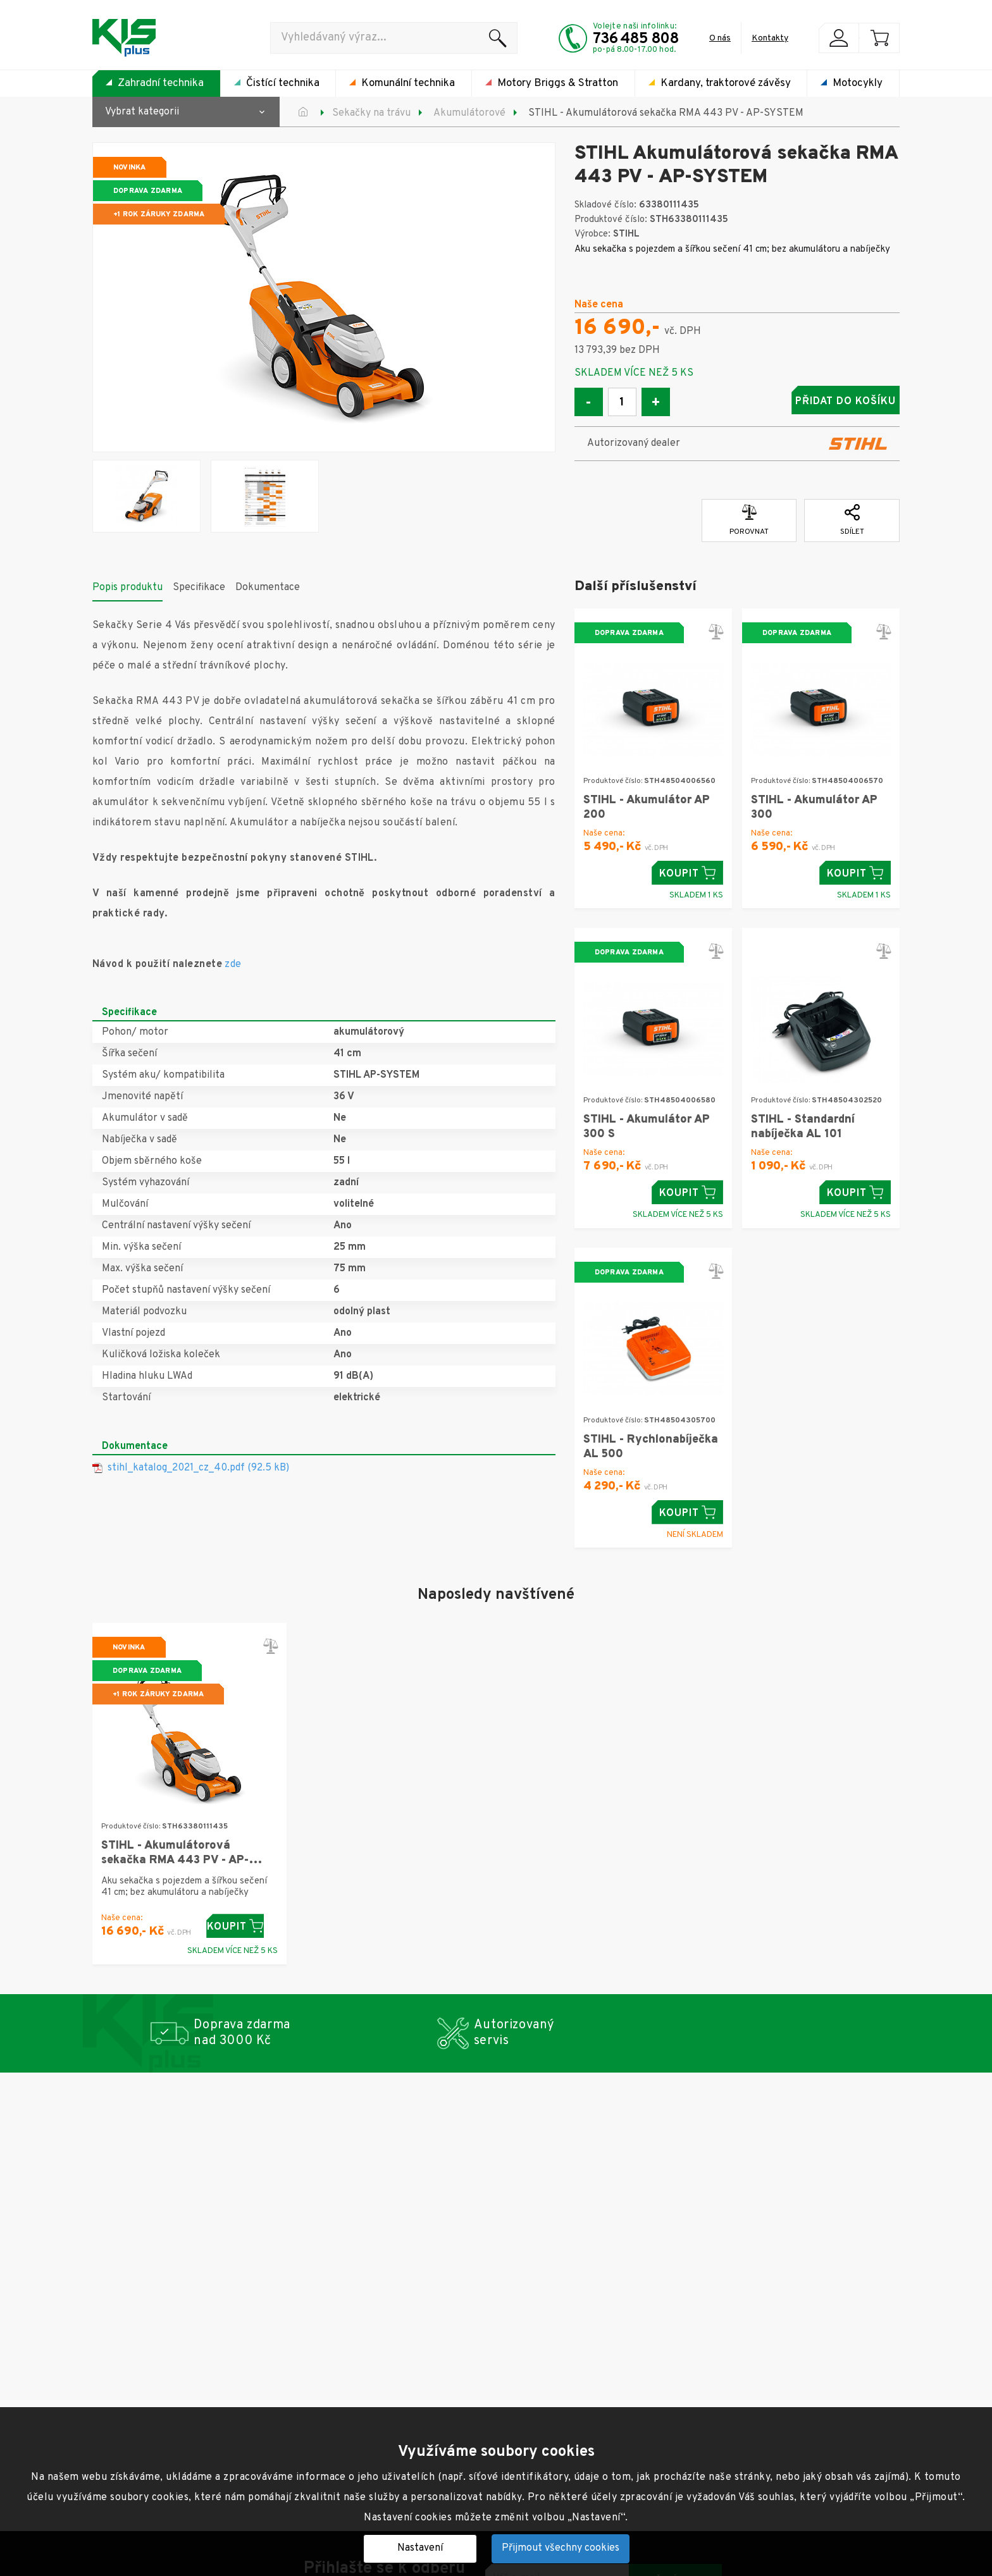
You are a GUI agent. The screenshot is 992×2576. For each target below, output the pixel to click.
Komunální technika (408, 83)
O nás (720, 38)
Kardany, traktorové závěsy (725, 83)
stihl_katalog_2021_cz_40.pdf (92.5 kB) (198, 1464)
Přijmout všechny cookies (560, 2548)
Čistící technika (282, 83)
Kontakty (770, 38)
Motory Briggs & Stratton (557, 83)
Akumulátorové (469, 113)
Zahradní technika (161, 83)
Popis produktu (127, 583)
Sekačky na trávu (371, 113)
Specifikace (199, 583)
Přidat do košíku (800, 401)
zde (233, 960)
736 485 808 (636, 39)
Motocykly (858, 83)
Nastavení (420, 2548)
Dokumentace (267, 583)
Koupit (687, 869)
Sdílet (852, 516)
